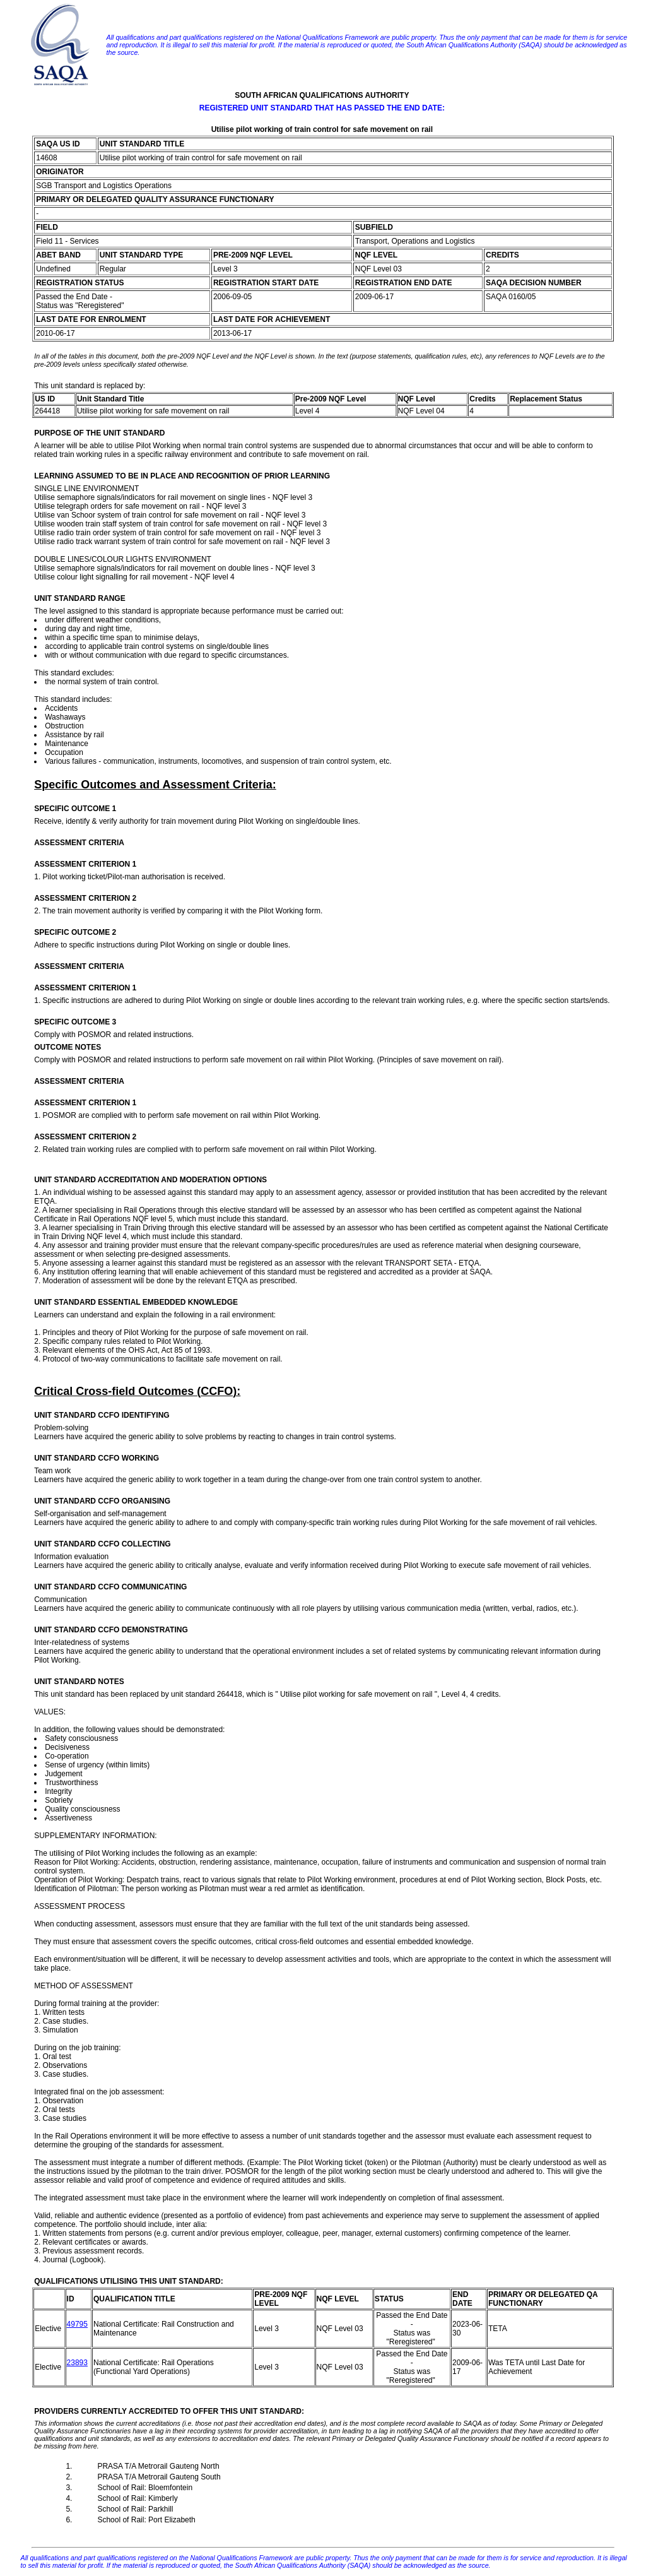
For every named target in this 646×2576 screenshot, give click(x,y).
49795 (77, 2324)
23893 (77, 2362)
